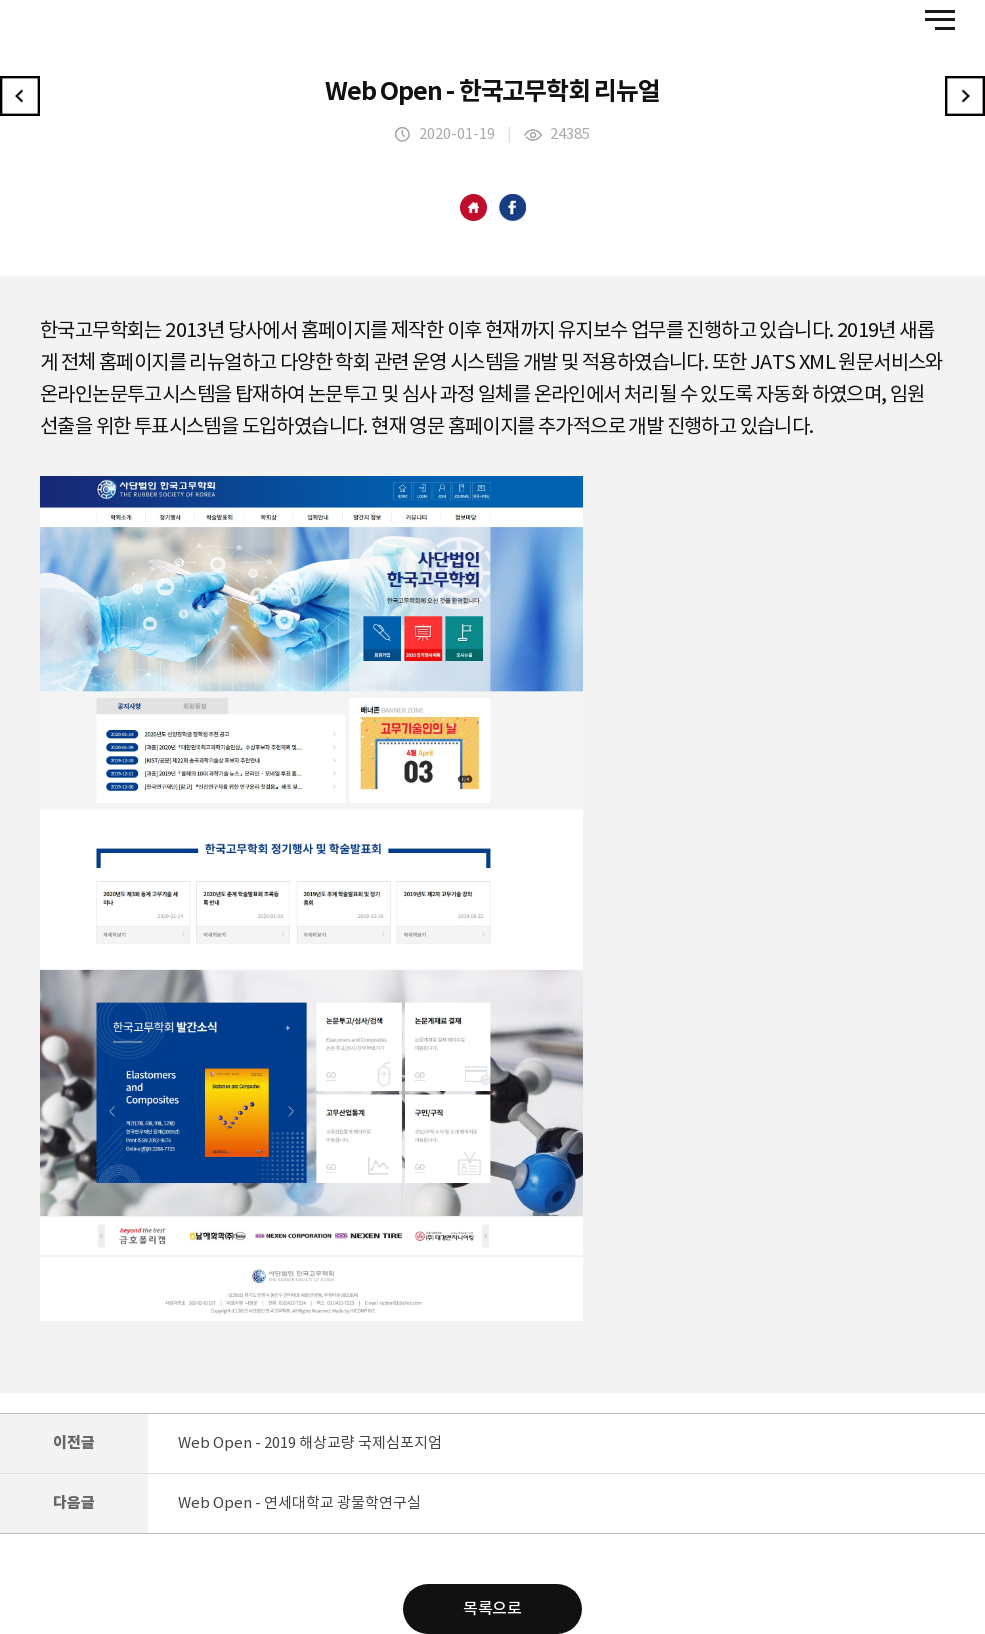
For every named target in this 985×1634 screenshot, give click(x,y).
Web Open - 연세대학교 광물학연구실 (299, 1503)
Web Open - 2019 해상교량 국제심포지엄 (310, 1443)
